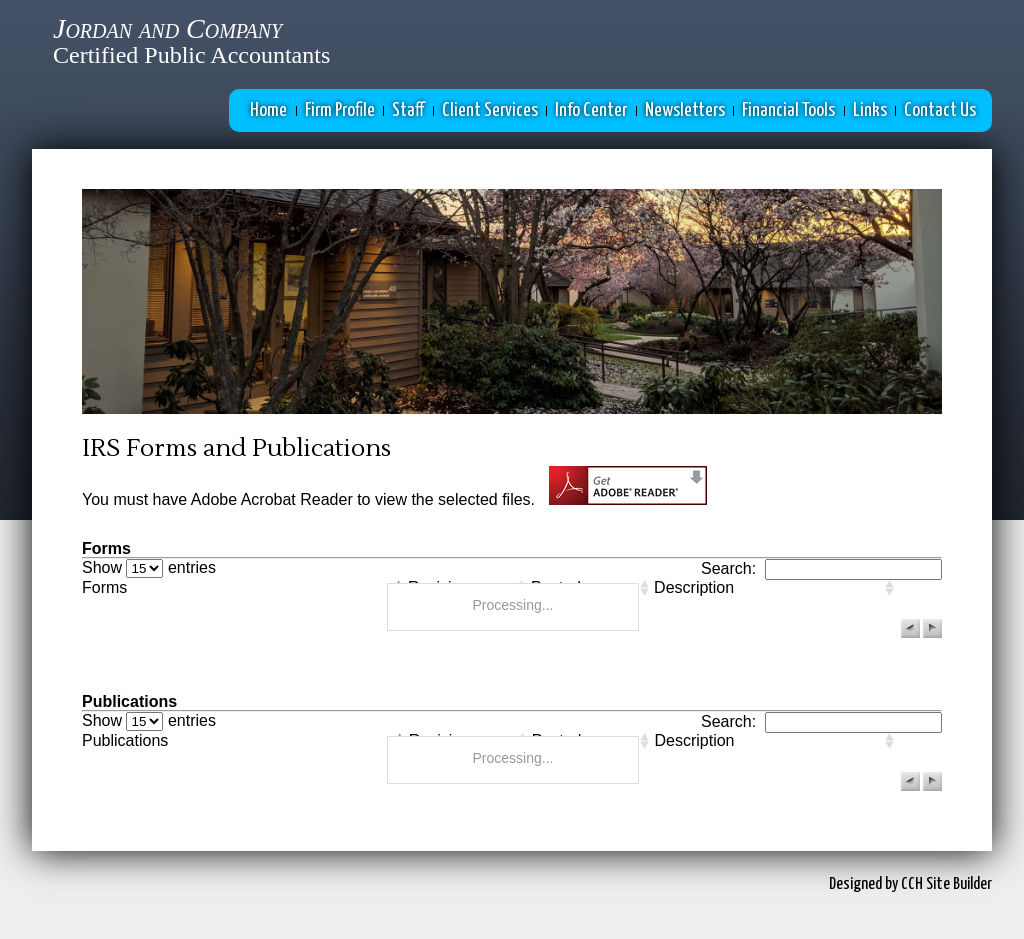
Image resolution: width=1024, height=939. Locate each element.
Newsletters (685, 110)
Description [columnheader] (694, 588)
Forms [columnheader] (104, 588)
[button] (910, 628)
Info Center (591, 110)
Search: (821, 568)
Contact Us (940, 110)
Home (268, 110)
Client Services (490, 110)
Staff (408, 110)
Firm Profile (340, 110)
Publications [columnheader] (125, 741)
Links (870, 110)
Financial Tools (788, 110)
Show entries (149, 567)
